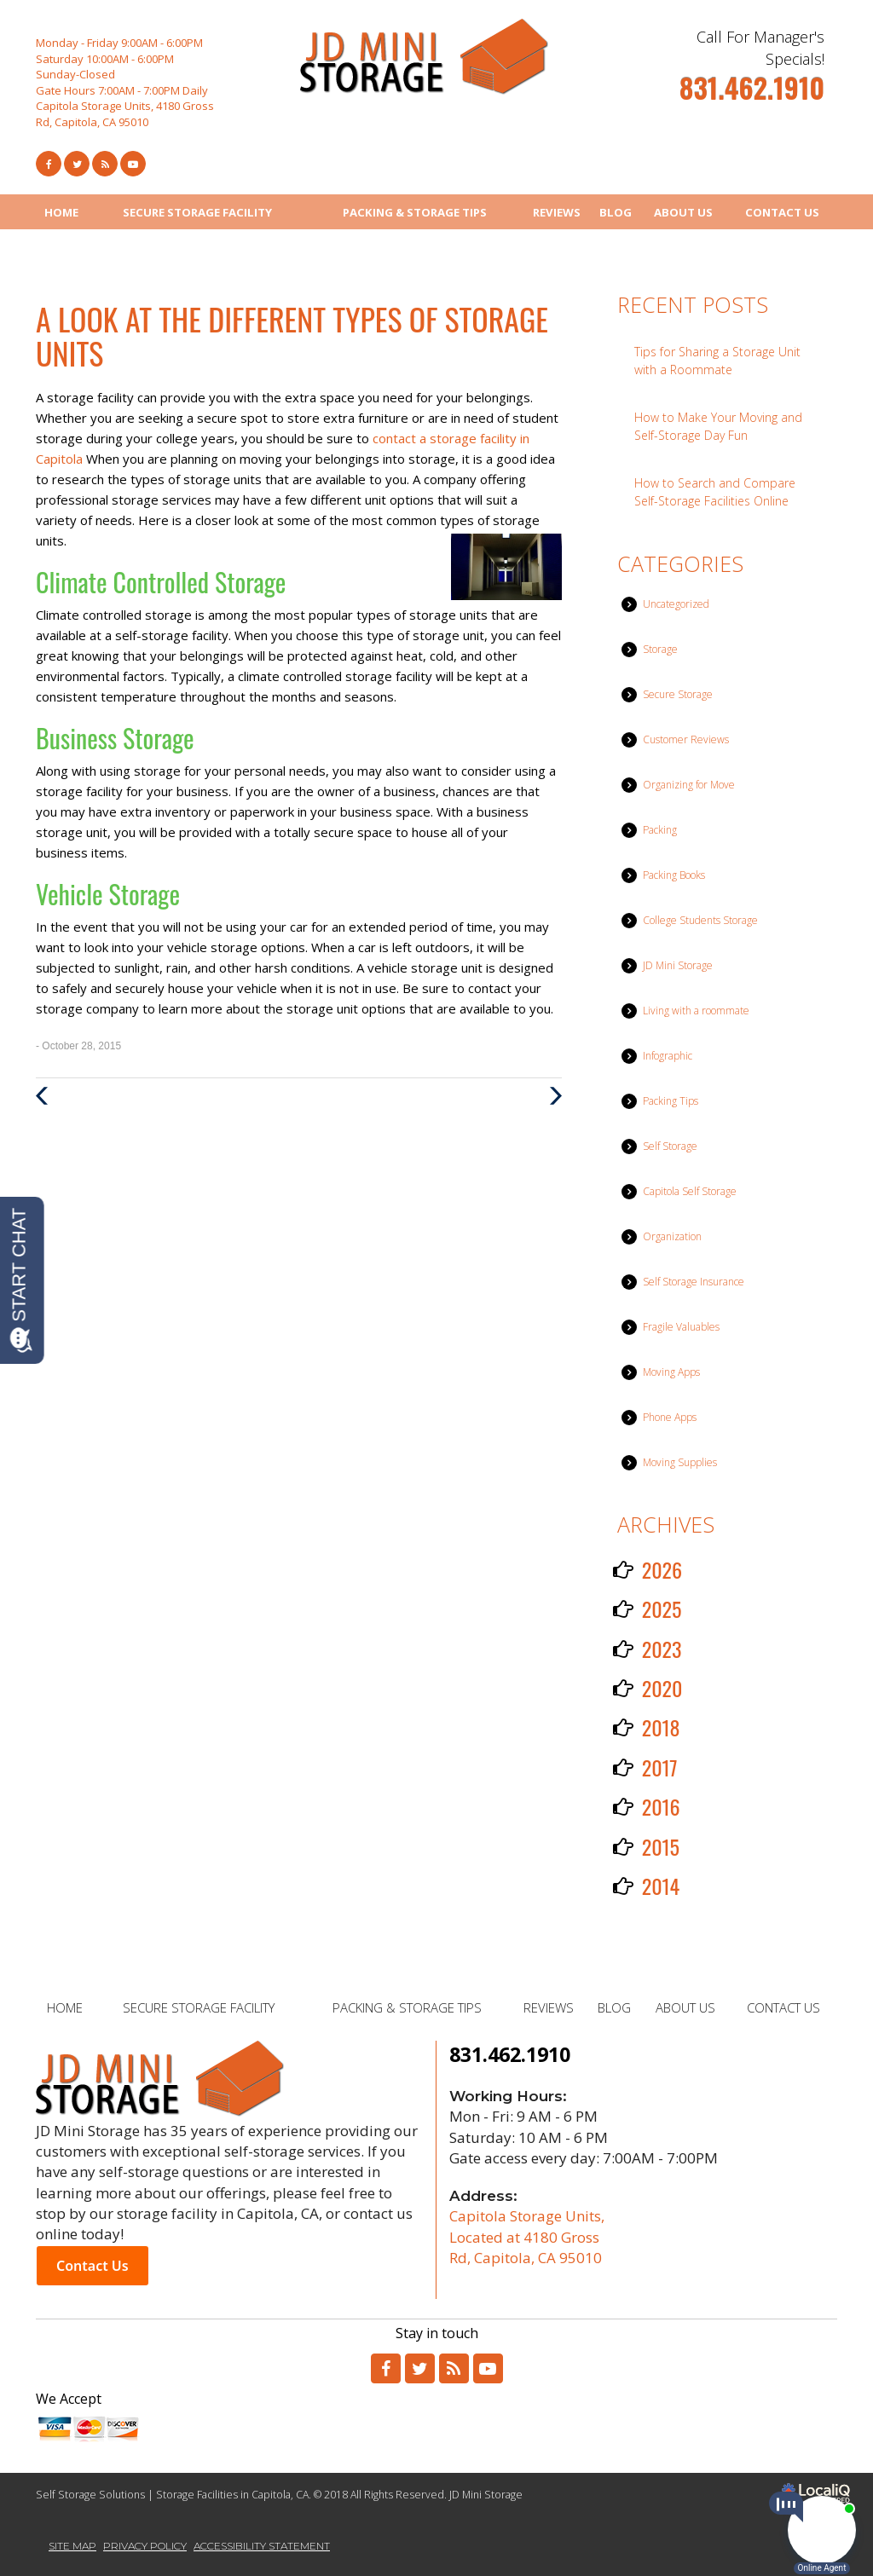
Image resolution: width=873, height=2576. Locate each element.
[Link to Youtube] (133, 163)
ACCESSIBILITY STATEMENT (262, 2545)
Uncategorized (676, 604)
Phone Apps (670, 1417)
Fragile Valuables (681, 1327)
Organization (672, 1236)
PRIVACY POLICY (145, 2545)
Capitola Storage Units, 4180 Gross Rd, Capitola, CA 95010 (125, 114)
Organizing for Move (689, 784)
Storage (660, 649)
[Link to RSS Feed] (105, 163)
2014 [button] (661, 1885)
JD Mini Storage (678, 965)
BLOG (615, 212)
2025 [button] (662, 1608)
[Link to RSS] (454, 2368)
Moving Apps (671, 1372)
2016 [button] (661, 1806)
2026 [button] (662, 1569)
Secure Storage (678, 694)
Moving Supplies (680, 1462)
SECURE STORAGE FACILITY (197, 212)
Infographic (667, 1055)
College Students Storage (700, 920)
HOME (61, 212)
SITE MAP (72, 2545)
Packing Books (674, 875)
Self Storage (670, 1146)
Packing (660, 830)
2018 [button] (661, 1727)
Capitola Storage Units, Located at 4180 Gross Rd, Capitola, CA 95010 (526, 2236)
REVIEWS (557, 212)
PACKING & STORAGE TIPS (415, 212)
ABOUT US (683, 212)
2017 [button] (660, 1767)
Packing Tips (670, 1101)
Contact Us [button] (92, 2265)
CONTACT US (782, 212)
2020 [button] (662, 1687)
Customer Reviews (686, 739)
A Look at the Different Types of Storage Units (292, 335)
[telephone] (751, 94)
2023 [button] (662, 1648)
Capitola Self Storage (690, 1191)
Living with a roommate (696, 1010)
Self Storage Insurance (693, 1281)
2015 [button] (660, 1846)
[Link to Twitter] (77, 163)
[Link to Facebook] (48, 163)
